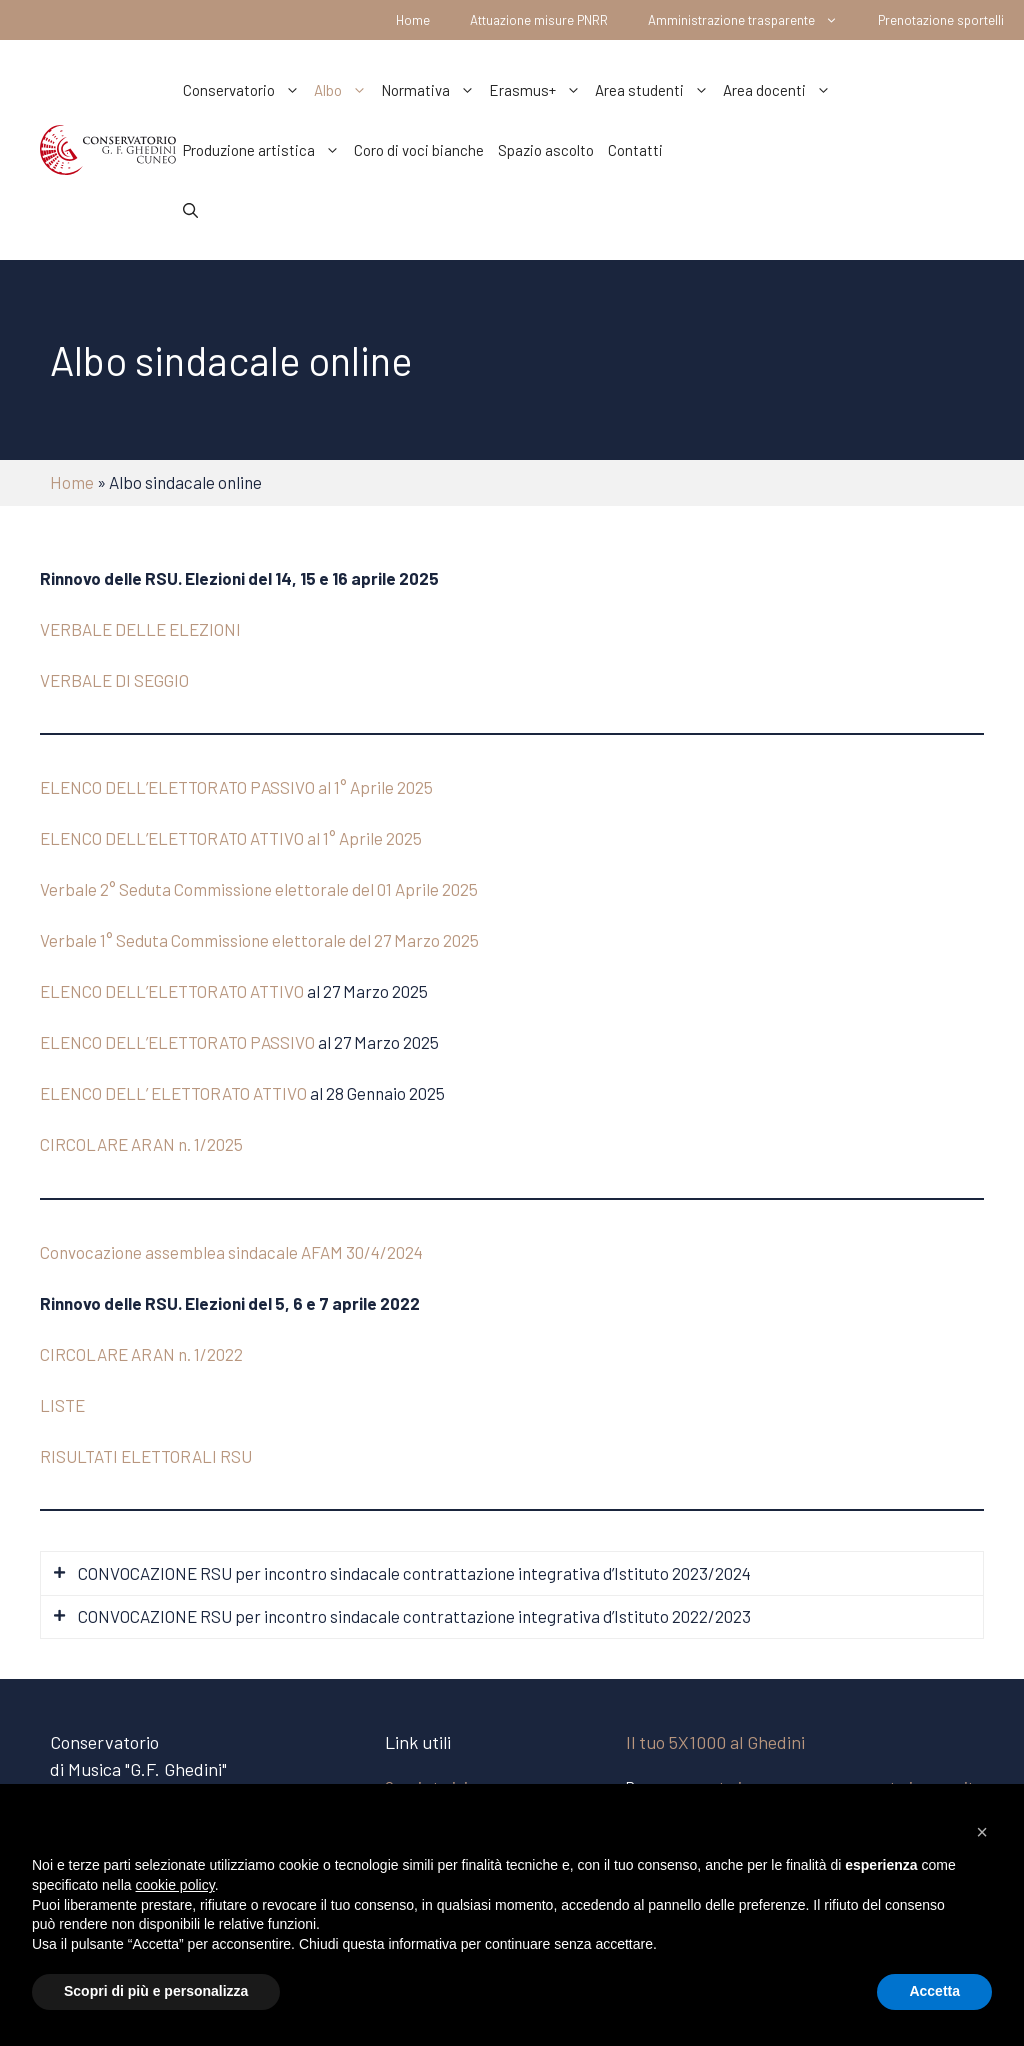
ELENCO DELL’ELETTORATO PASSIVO (177, 1042)
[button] (982, 1832)
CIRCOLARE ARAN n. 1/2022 (141, 1354)
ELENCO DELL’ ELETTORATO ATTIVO (173, 1093)
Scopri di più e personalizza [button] (156, 1991)
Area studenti (655, 90)
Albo (344, 90)
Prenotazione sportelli (941, 20)
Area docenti (780, 90)
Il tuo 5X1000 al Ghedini (715, 1742)
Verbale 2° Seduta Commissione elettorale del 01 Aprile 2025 (259, 889)
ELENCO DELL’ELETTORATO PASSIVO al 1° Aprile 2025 (236, 787)
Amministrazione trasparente (753, 20)
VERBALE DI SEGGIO (114, 680)
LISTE (62, 1405)
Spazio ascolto (546, 150)
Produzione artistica (265, 150)
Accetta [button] (934, 1991)
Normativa (431, 90)
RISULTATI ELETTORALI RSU (146, 1456)
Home (413, 20)
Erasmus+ (538, 90)
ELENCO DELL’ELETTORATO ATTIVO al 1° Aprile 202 (226, 838)
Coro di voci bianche (419, 150)
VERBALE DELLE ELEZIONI (140, 629)
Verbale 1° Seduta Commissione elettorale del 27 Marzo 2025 (259, 940)
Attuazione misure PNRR (539, 20)
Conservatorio (245, 90)
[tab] (512, 1573)
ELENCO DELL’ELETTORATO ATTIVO (172, 991)
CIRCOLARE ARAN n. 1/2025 (141, 1144)
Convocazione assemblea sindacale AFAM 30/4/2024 (231, 1252)
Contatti (635, 150)
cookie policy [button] (175, 1885)
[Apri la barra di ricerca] (190, 210)
